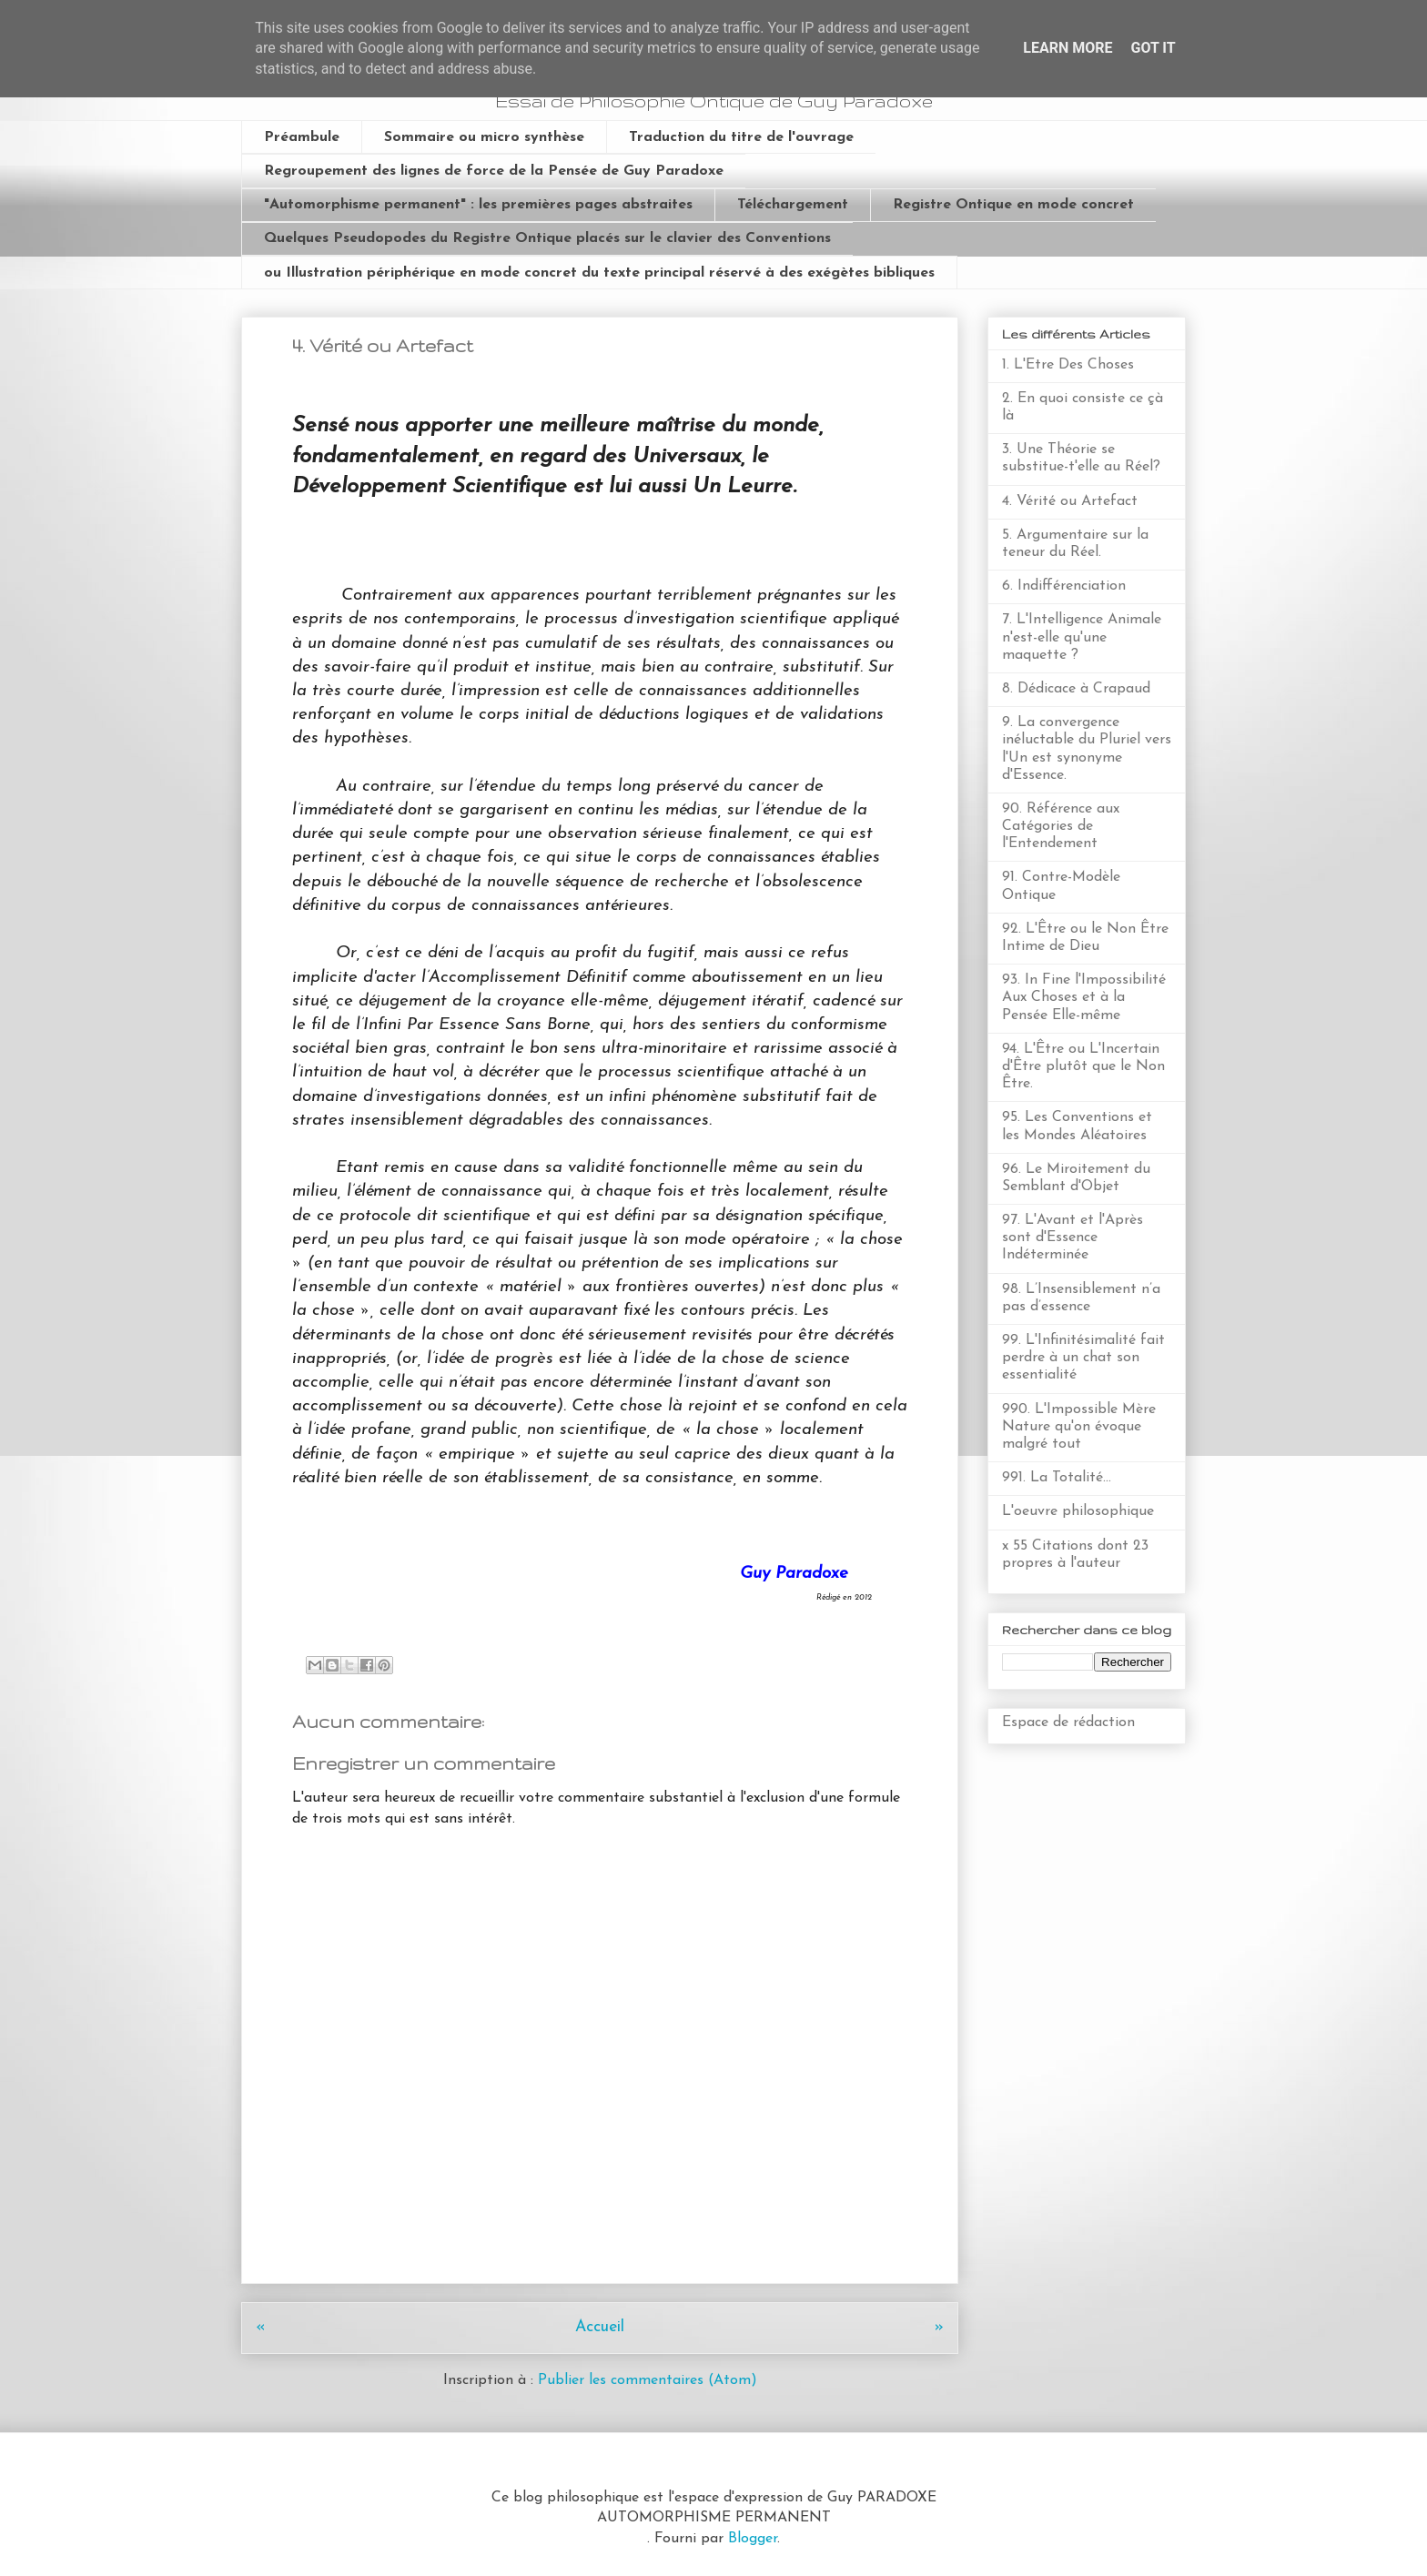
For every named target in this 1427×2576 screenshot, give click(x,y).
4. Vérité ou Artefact (1070, 501)
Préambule (301, 137)
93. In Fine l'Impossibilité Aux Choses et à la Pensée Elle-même (1084, 997)
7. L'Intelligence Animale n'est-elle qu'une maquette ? (1081, 637)
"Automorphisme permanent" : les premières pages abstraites (478, 204)
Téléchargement (792, 204)
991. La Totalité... (1056, 1477)
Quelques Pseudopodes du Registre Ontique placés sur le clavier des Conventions (547, 238)
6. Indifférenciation (1064, 586)
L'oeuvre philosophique (1078, 1511)
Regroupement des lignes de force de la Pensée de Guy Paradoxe (494, 171)
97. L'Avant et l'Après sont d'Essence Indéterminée (1072, 1237)
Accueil (599, 2327)
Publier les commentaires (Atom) (647, 2380)
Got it (1152, 47)
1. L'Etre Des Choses (1068, 365)
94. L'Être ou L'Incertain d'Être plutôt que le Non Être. (1083, 1066)
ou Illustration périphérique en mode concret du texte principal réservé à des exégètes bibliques (599, 273)
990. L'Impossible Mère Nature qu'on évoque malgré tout (1079, 1426)
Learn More (1067, 47)
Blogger (752, 2538)
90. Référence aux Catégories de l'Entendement (1060, 826)
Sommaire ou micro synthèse (484, 137)
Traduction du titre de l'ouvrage (741, 137)
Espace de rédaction (1068, 1722)
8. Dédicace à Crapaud (1076, 689)
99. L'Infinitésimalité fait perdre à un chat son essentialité (1083, 1357)
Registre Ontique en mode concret (1013, 204)
